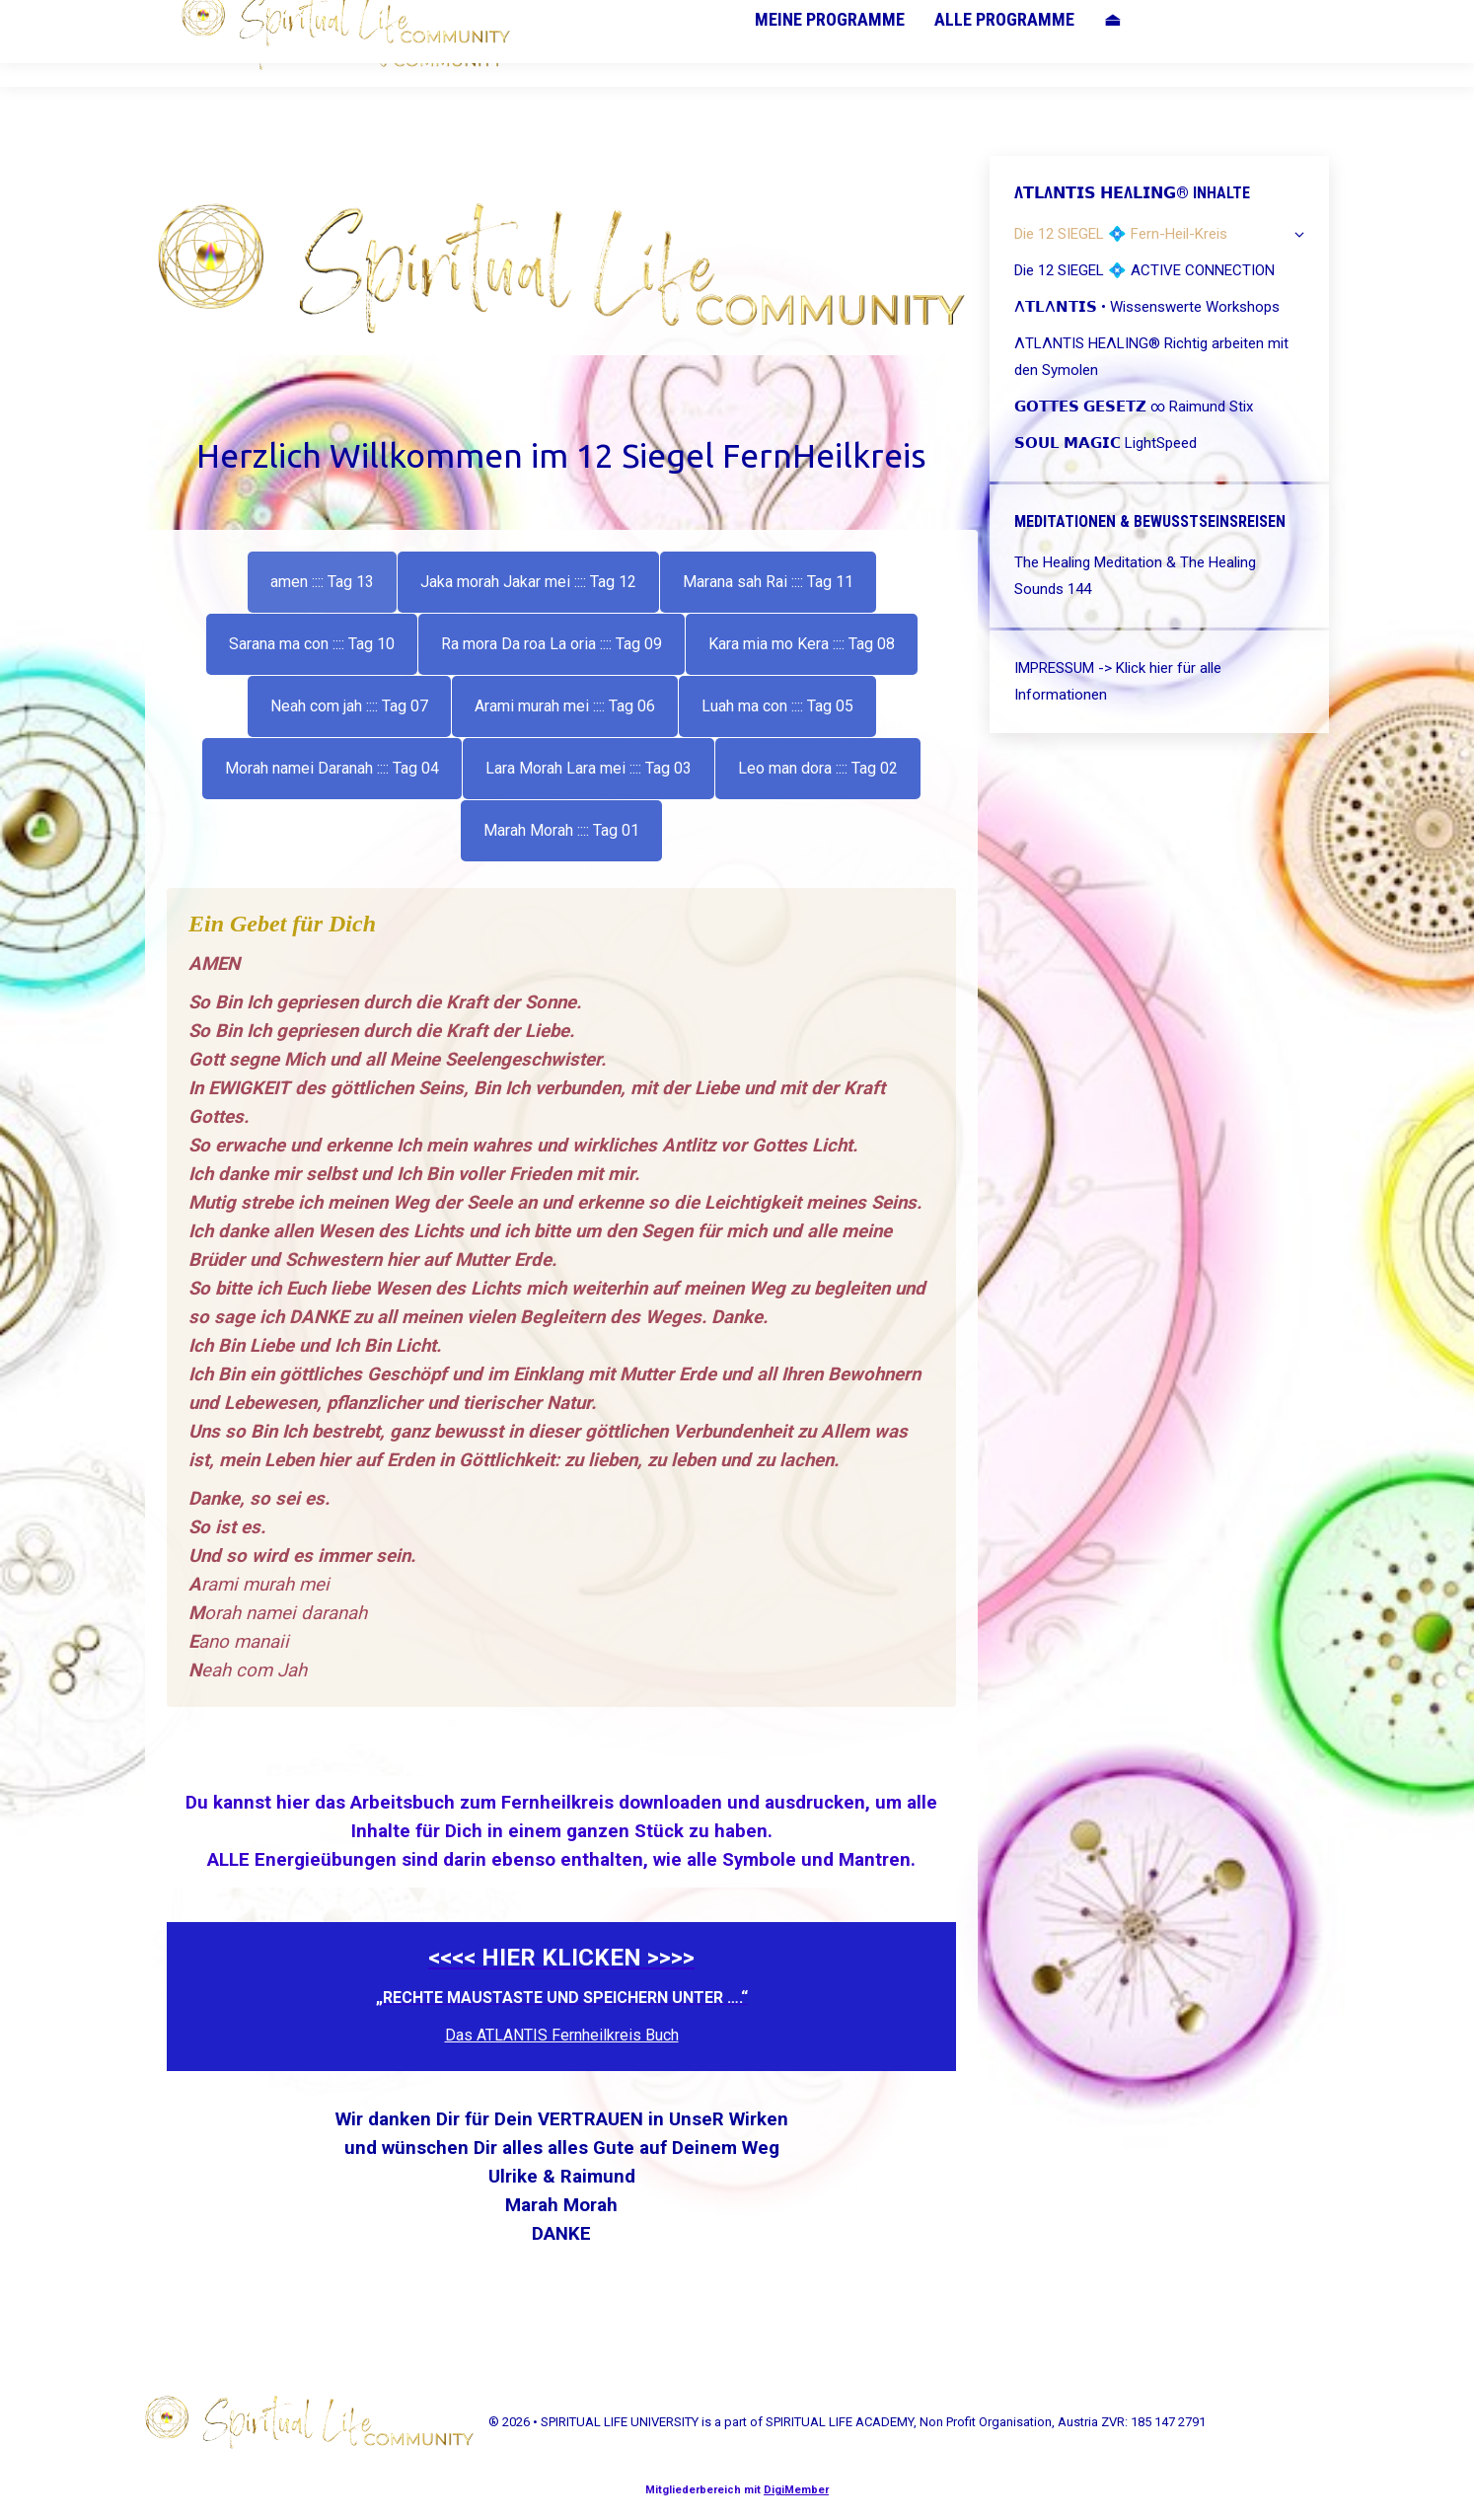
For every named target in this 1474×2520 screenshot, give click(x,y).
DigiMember (796, 2489)
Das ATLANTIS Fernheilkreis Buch (562, 2035)
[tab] (322, 582)
